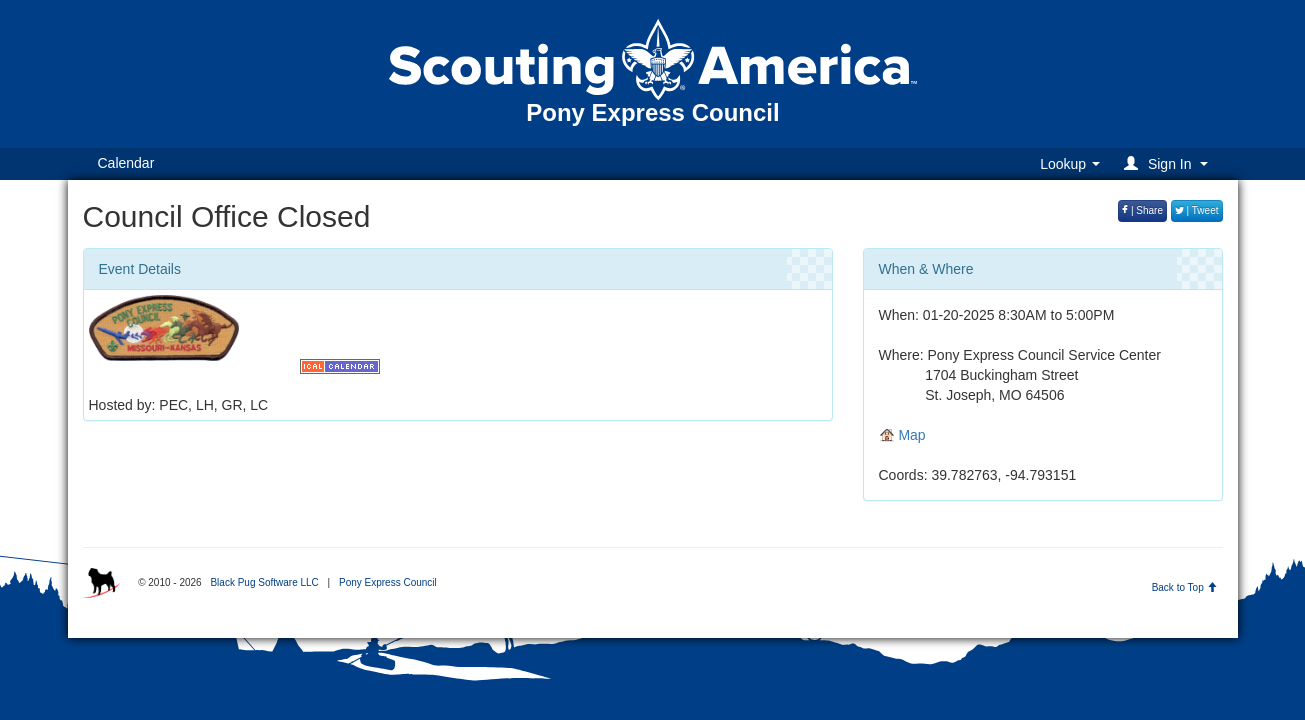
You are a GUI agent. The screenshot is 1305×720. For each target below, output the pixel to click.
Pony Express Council (388, 582)
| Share (1142, 210)
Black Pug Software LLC (264, 582)
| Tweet (1197, 210)
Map (902, 435)
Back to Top (1184, 587)
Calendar (126, 163)
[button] (1168, 163)
